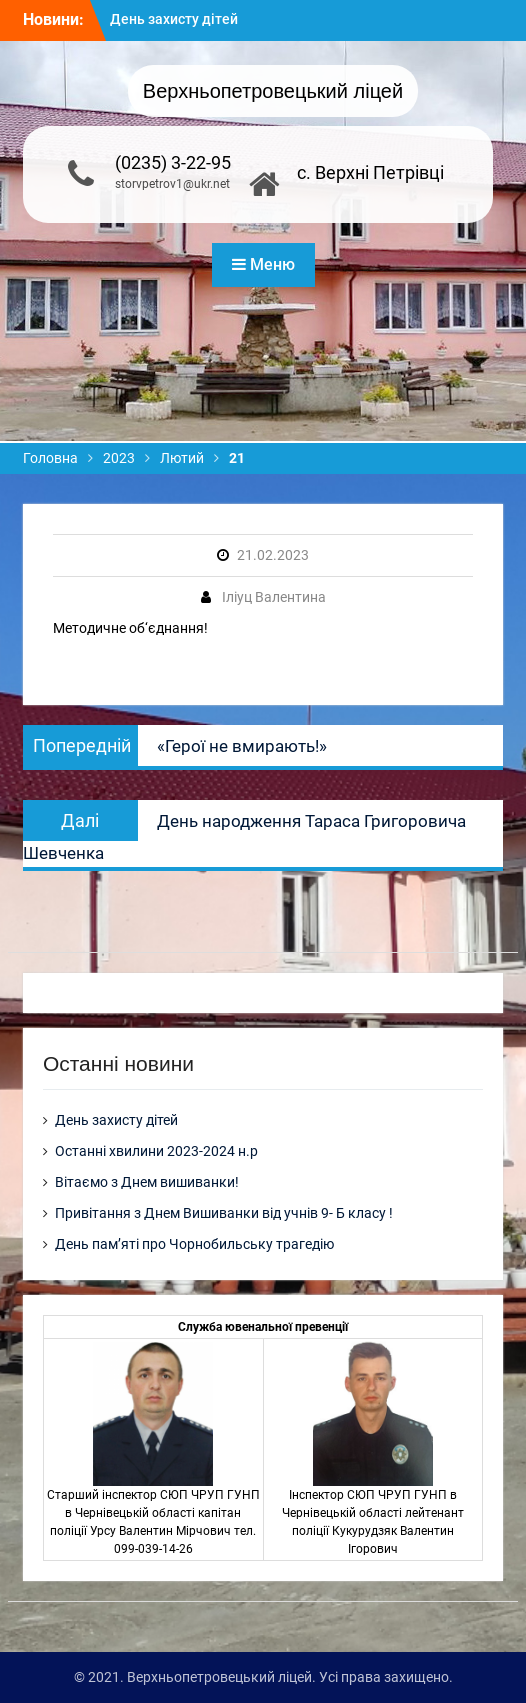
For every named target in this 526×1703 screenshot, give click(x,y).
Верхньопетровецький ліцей (273, 91)
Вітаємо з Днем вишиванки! (147, 1182)
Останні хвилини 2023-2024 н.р (156, 1151)
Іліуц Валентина (274, 597)
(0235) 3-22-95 (173, 162)
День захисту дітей (174, 19)
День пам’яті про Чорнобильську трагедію (194, 1244)
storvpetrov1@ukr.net (172, 184)
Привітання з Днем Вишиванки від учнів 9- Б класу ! (224, 1213)
